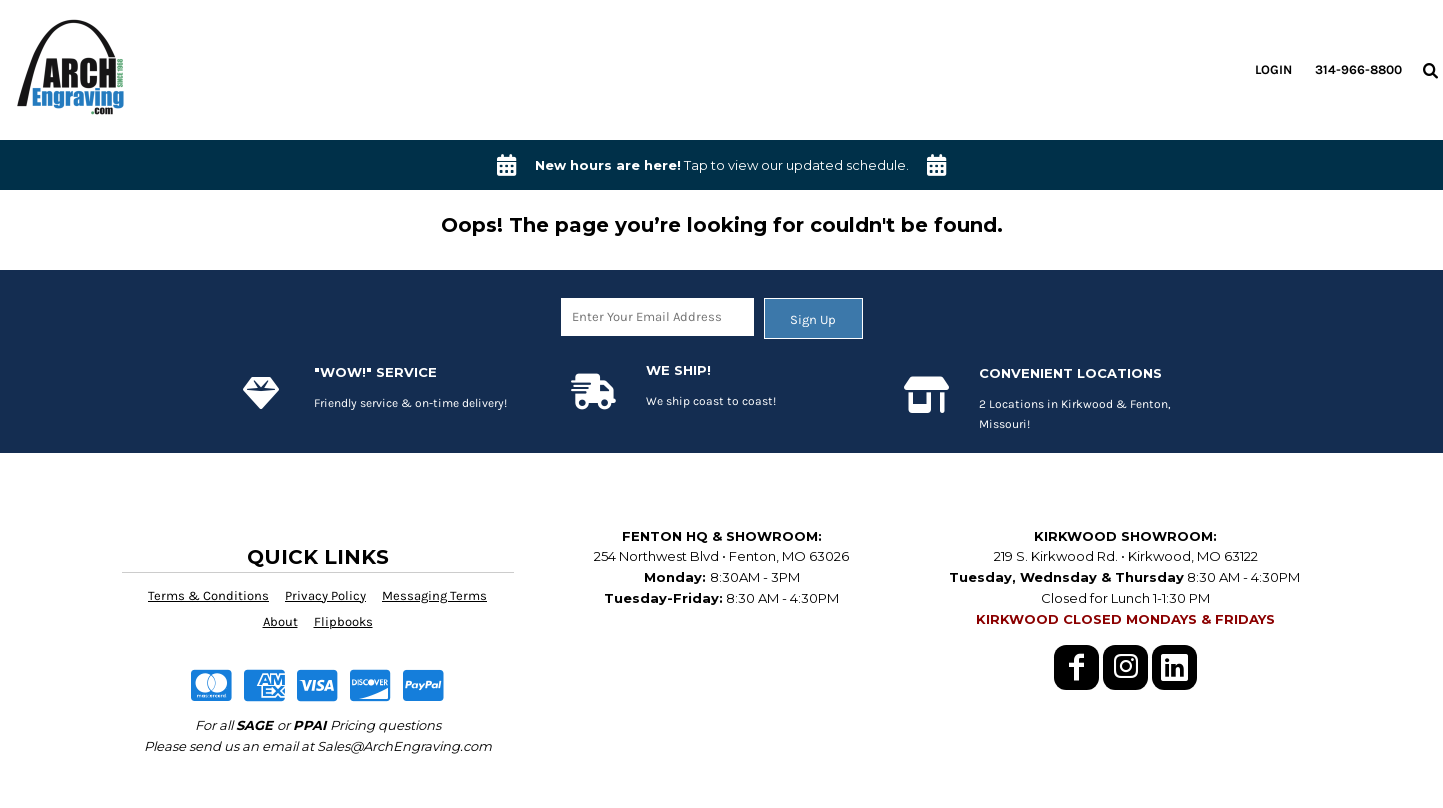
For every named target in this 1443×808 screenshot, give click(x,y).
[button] (1430, 70)
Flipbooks (343, 621)
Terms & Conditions (208, 595)
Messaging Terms (434, 595)
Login (1273, 69)
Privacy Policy (325, 595)
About (280, 621)
